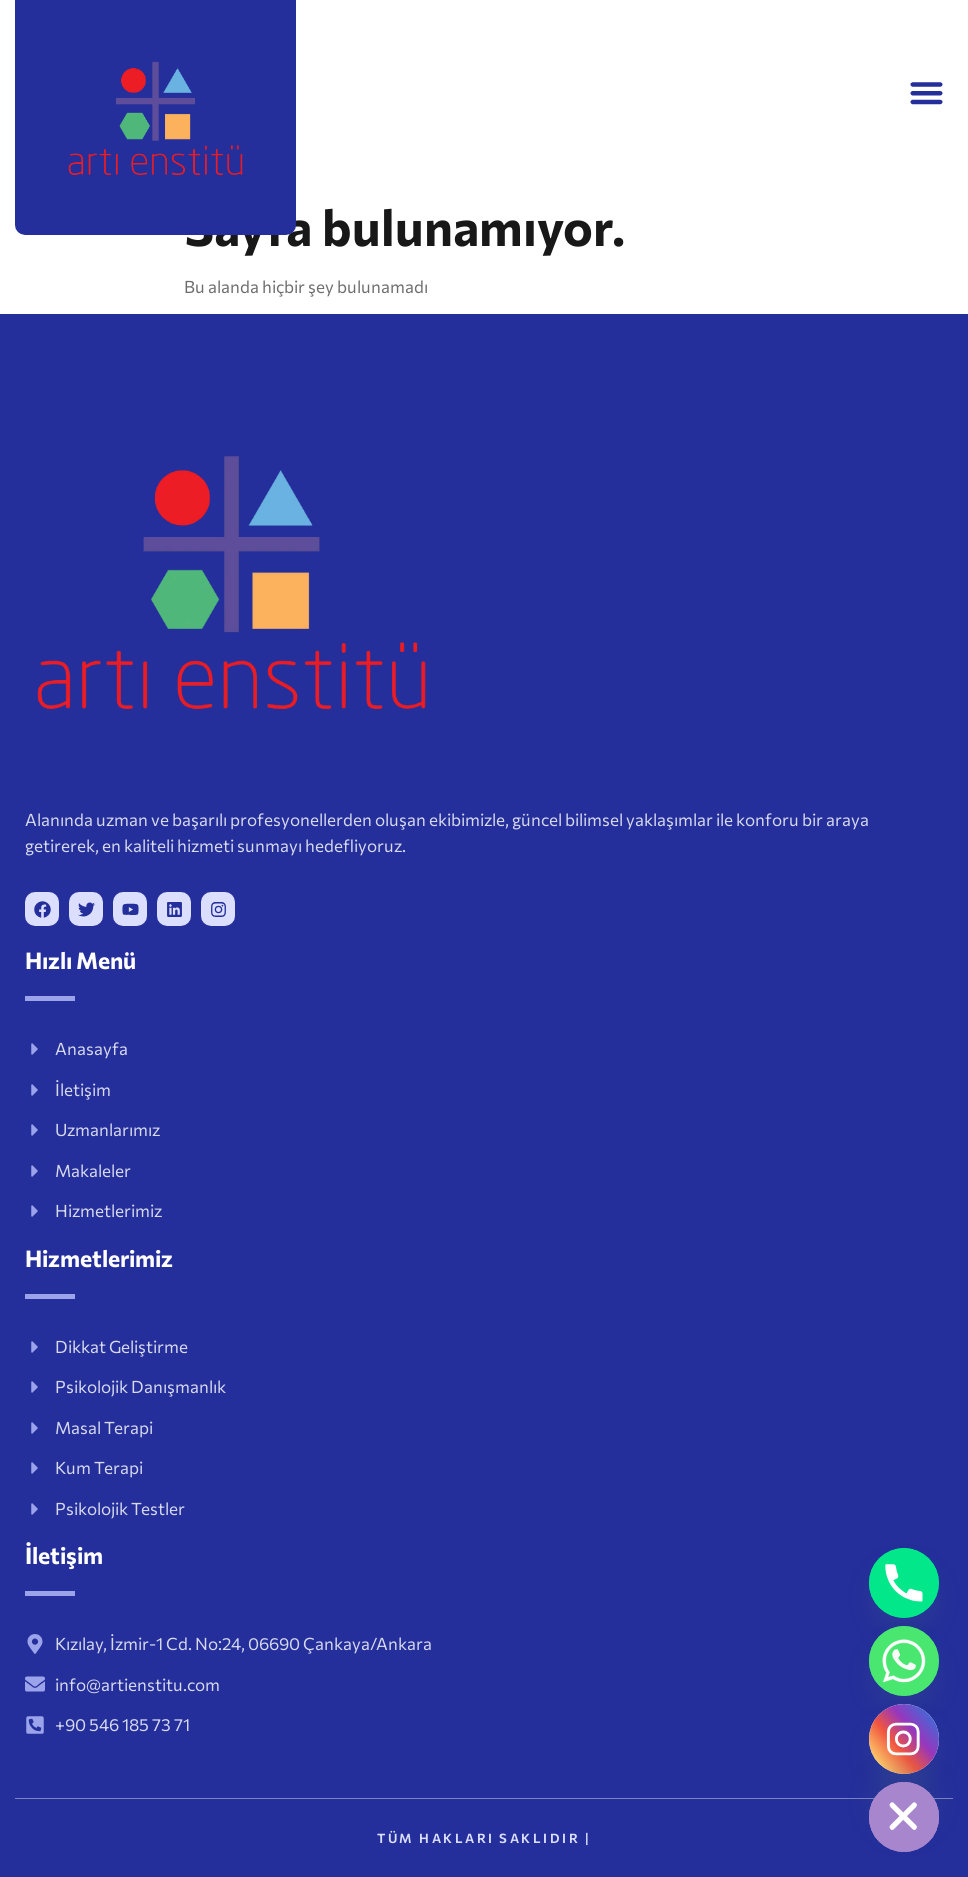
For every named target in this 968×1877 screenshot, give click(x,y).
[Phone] (904, 1583)
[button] (926, 92)
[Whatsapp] (904, 1661)
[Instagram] (904, 1739)
